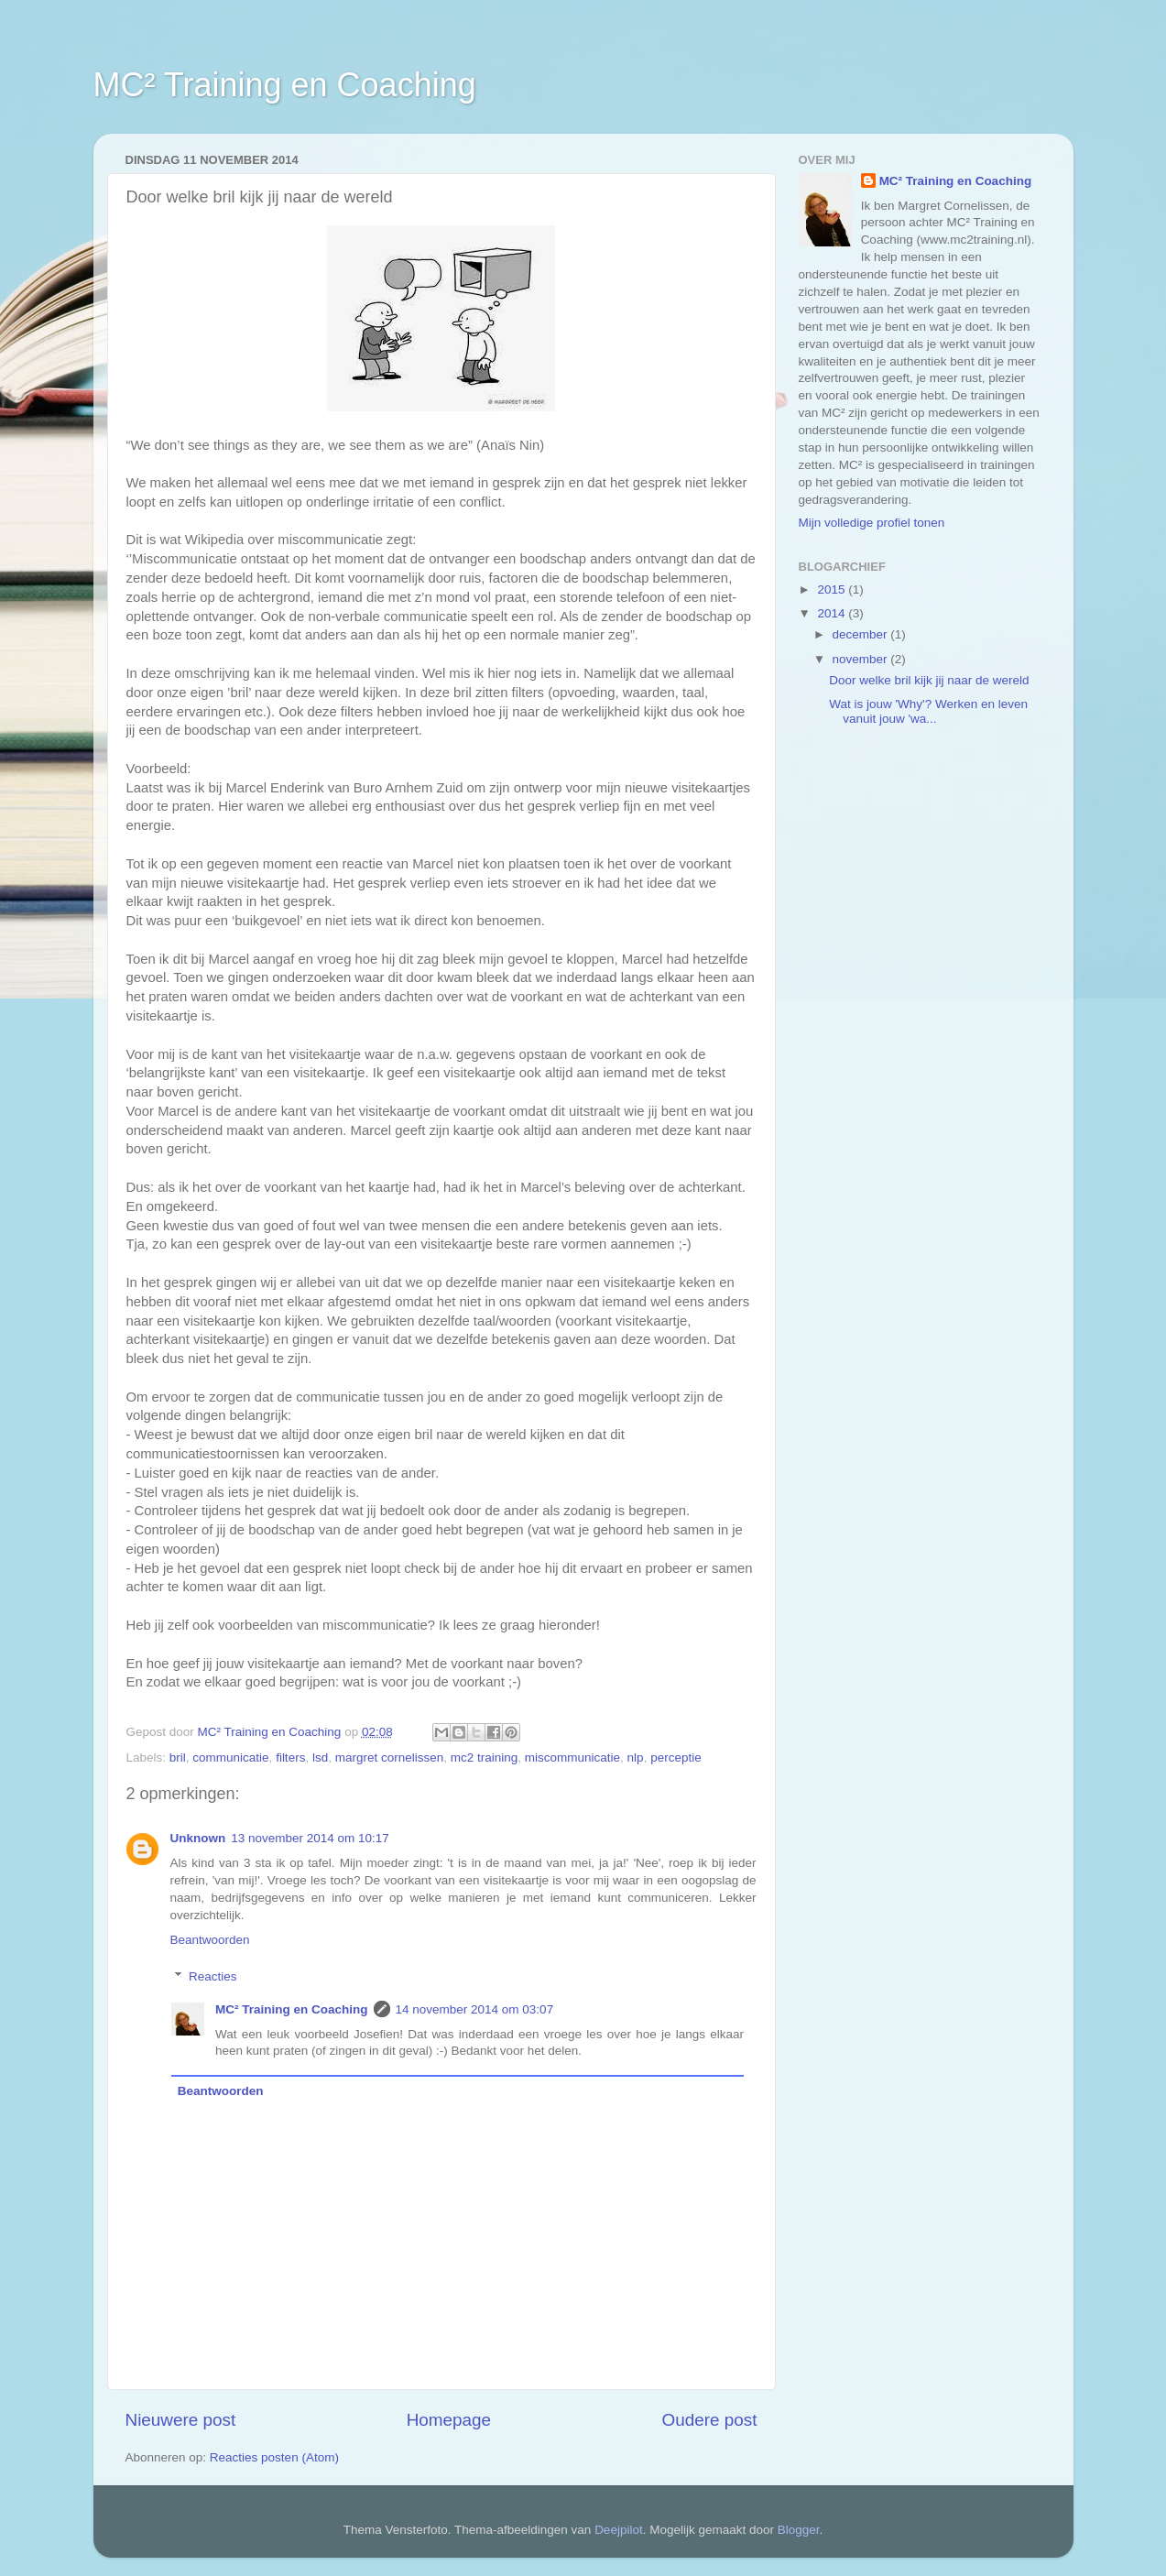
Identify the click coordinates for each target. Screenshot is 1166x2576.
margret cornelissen (389, 1757)
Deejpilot (618, 2530)
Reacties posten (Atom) (274, 2457)
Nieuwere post (180, 2419)
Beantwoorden (210, 1940)
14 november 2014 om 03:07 (475, 2009)
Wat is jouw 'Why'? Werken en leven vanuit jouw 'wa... (928, 711)
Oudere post (709, 2419)
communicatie (230, 1757)
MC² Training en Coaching (284, 85)
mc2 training (484, 1757)
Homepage (449, 2419)
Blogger (799, 2530)
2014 (832, 613)
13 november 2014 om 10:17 (310, 1838)
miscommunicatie (572, 1757)
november (862, 659)
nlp (635, 1757)
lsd (320, 1757)
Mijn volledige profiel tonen (872, 522)
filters (290, 1757)
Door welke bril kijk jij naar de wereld (929, 680)
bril (177, 1757)
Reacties (213, 1976)
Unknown (198, 1838)
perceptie (676, 1757)
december (862, 634)
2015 (832, 589)
